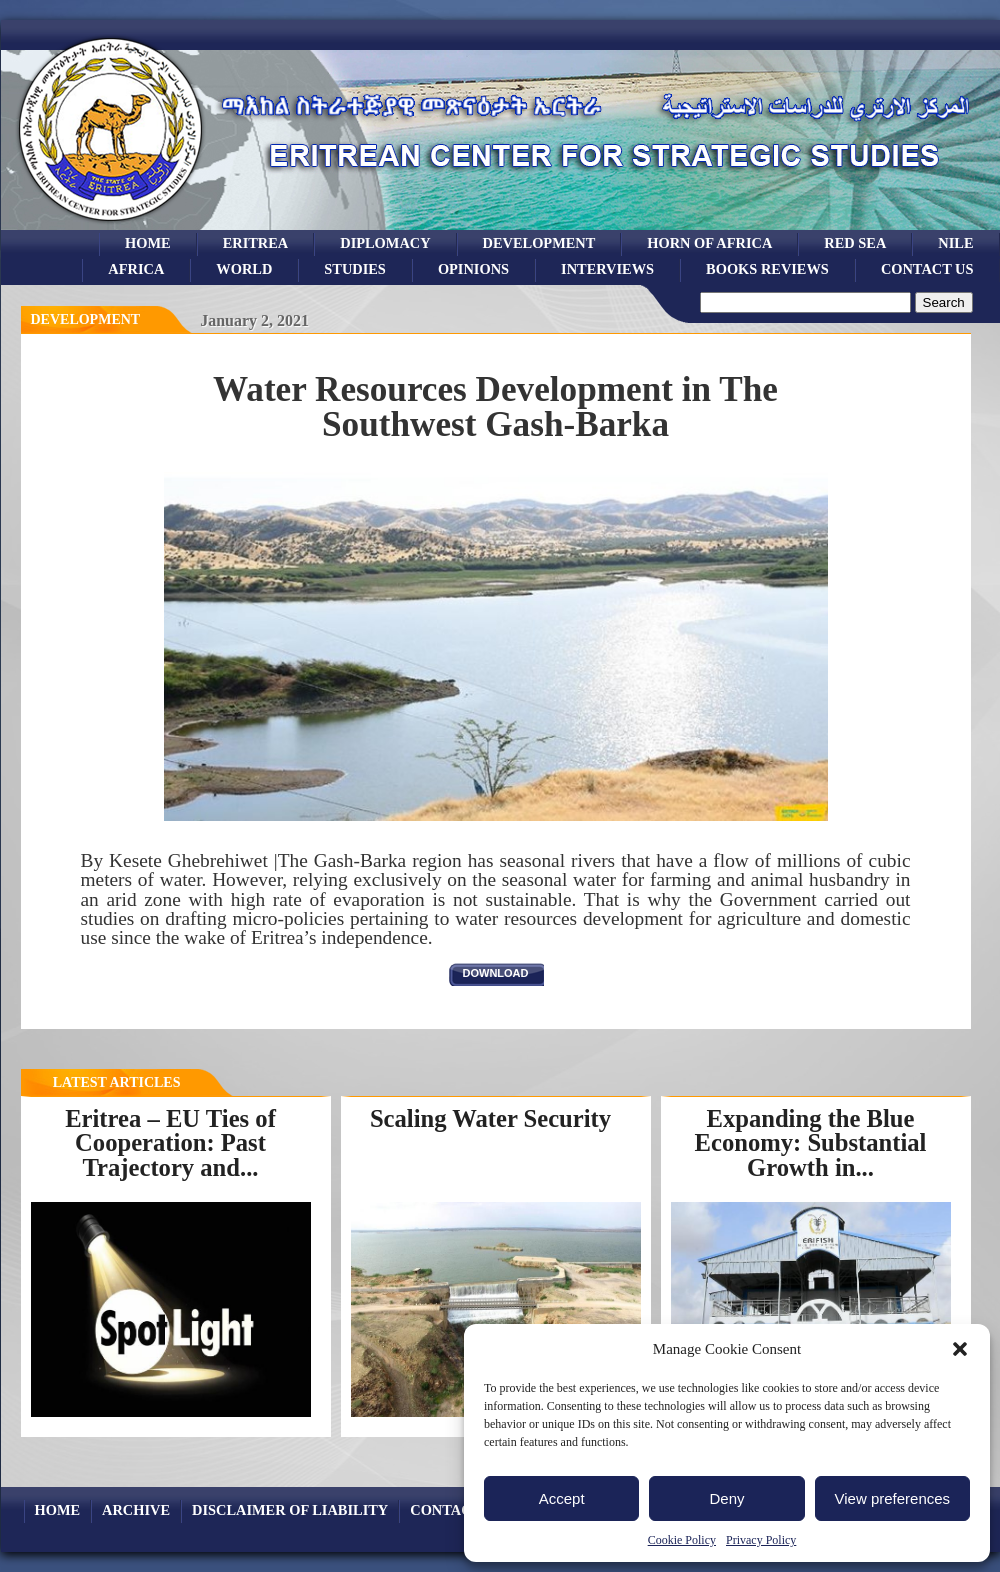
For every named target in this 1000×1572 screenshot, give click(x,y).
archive (136, 1510)
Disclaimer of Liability (290, 1510)
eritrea (256, 243)
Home (148, 243)
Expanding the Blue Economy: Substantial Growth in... (811, 1143)
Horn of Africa (709, 243)
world (244, 269)
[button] (960, 1349)
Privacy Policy (761, 1540)
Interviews (607, 269)
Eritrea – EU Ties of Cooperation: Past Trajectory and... (170, 1143)
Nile (955, 243)
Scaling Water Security (490, 1118)
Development (86, 319)
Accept (562, 1498)
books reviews (767, 269)
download (496, 973)
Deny (726, 1498)
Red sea (855, 243)
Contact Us (927, 269)
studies (355, 269)
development (539, 243)
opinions (473, 269)
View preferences (893, 1498)
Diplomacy (385, 243)
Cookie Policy (682, 1540)
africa (136, 269)
